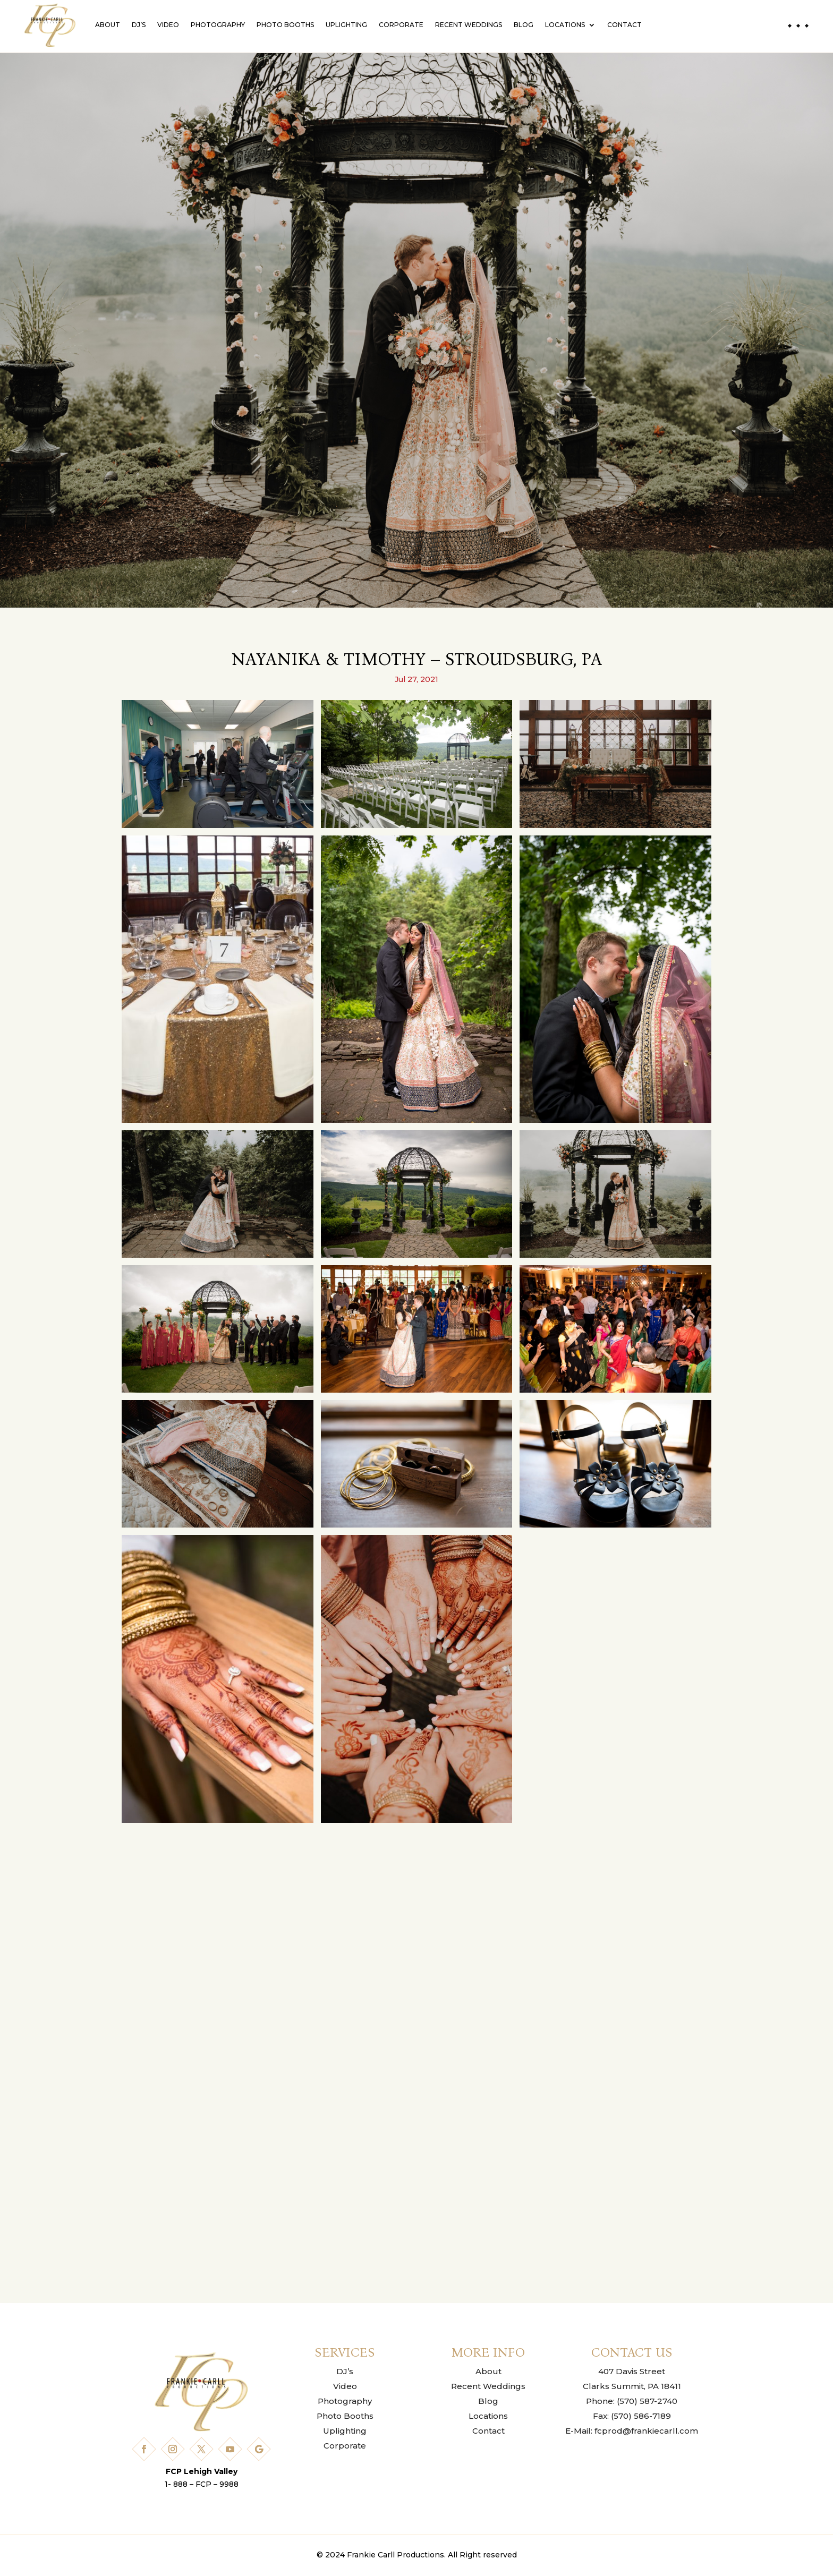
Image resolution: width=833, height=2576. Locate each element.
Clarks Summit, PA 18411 (632, 2386)
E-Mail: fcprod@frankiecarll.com (631, 2431)
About (107, 25)
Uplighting (346, 25)
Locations (565, 25)
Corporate (401, 25)
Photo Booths (285, 25)
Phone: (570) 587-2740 (631, 2401)
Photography (218, 25)
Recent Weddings (468, 25)
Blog (523, 25)
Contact (624, 25)
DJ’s (139, 25)
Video (168, 25)
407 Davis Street (631, 2371)
